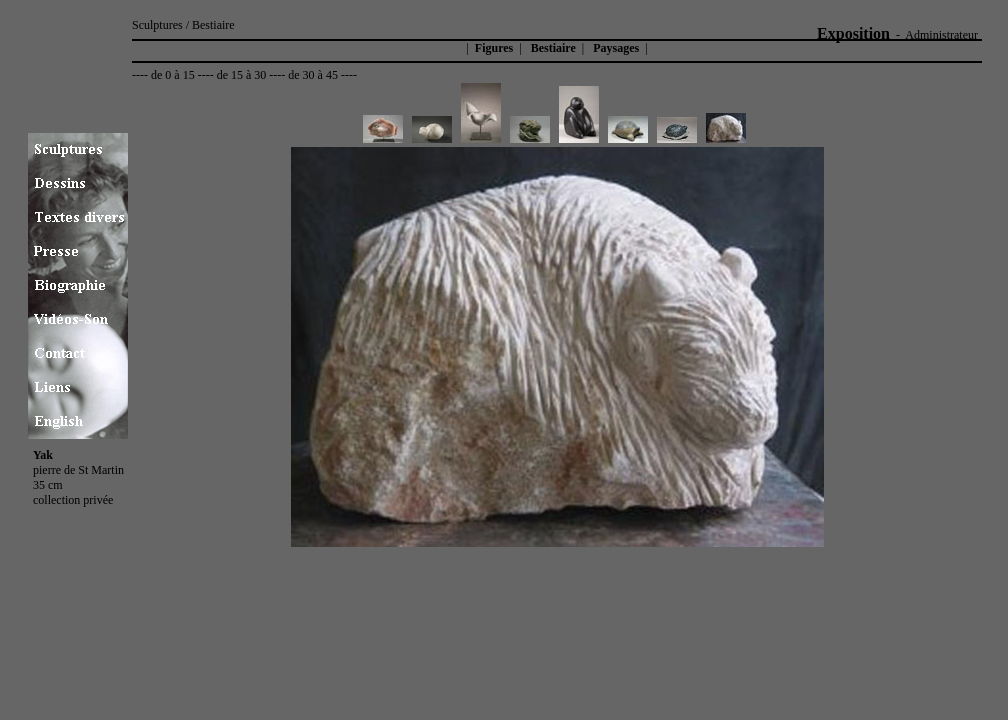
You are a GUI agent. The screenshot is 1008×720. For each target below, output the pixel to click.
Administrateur (941, 35)
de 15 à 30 (242, 75)
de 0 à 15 (173, 75)
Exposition (853, 33)
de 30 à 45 (313, 75)
